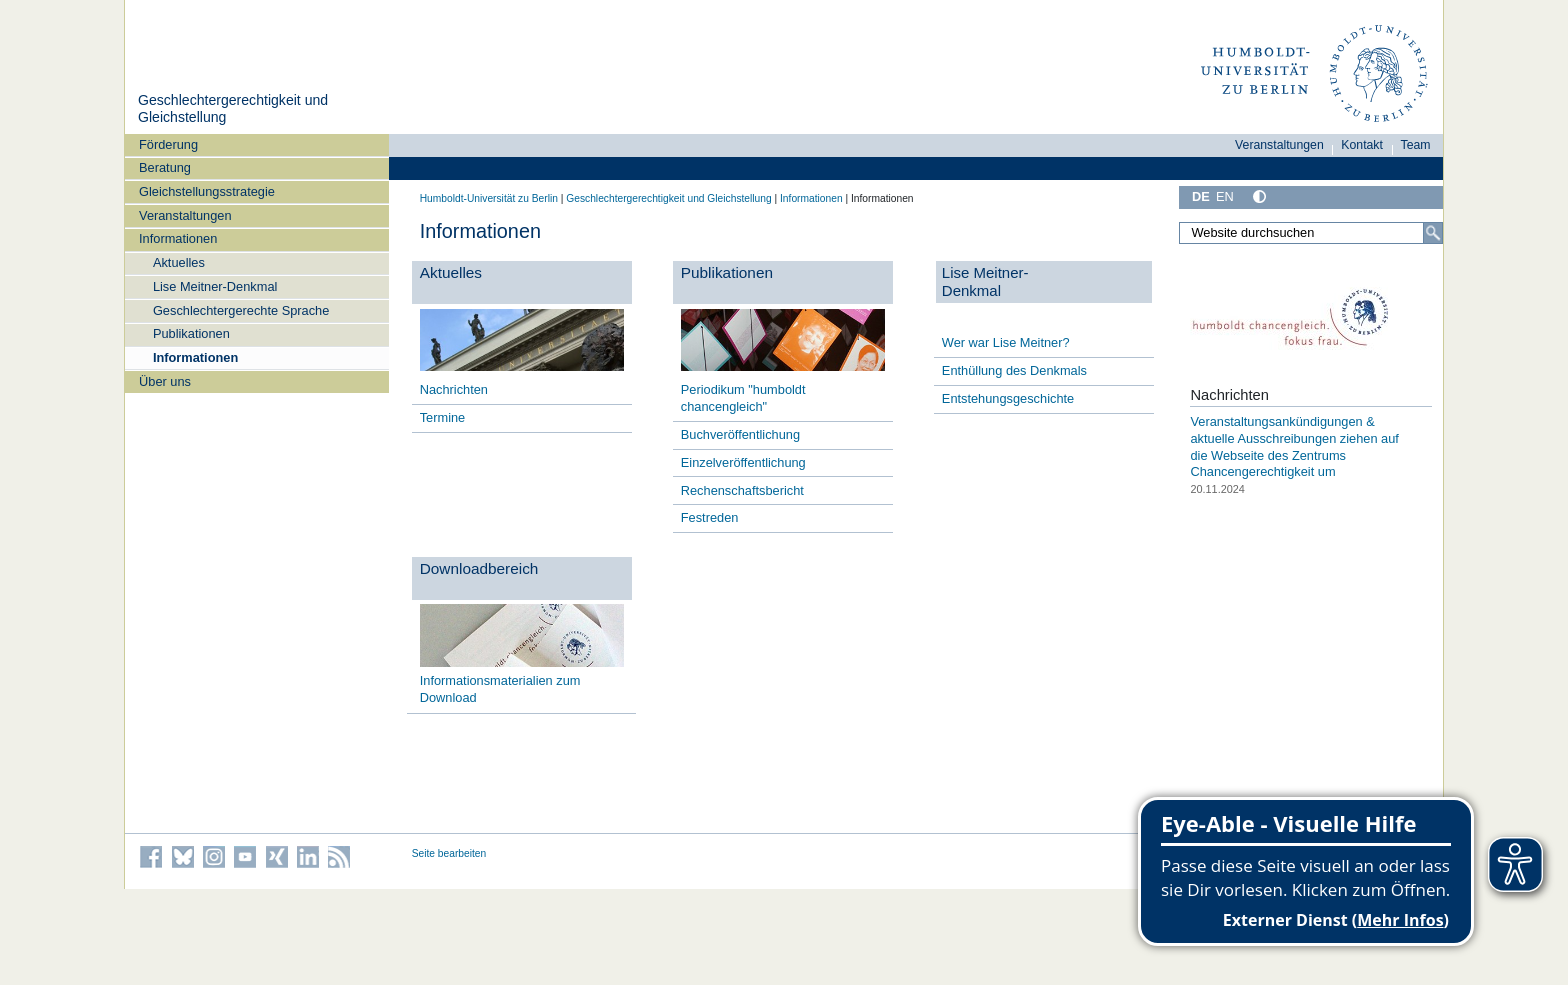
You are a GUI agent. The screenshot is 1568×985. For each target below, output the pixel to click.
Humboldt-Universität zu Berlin (489, 198)
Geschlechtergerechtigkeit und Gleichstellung (668, 198)
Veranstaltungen (185, 215)
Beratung (165, 167)
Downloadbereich (479, 568)
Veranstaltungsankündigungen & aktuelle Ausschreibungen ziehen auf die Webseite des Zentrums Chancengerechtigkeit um (1294, 446)
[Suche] (1433, 233)
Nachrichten (454, 389)
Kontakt (1362, 145)
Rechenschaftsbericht (742, 490)
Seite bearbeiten (449, 853)
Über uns (165, 381)
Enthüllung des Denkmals (1014, 370)
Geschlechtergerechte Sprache (241, 310)
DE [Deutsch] (1201, 196)
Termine (443, 417)
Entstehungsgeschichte (1008, 398)
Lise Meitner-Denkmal (215, 286)
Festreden (710, 517)
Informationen (178, 238)
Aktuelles (179, 262)
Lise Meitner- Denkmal (985, 281)
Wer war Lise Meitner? (1006, 342)
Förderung (168, 144)
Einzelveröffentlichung (743, 462)
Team (1416, 145)
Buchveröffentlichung (740, 434)
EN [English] (1225, 196)
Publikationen (191, 333)
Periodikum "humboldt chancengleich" (743, 398)
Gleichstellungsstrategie (207, 191)
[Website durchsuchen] (1311, 233)
